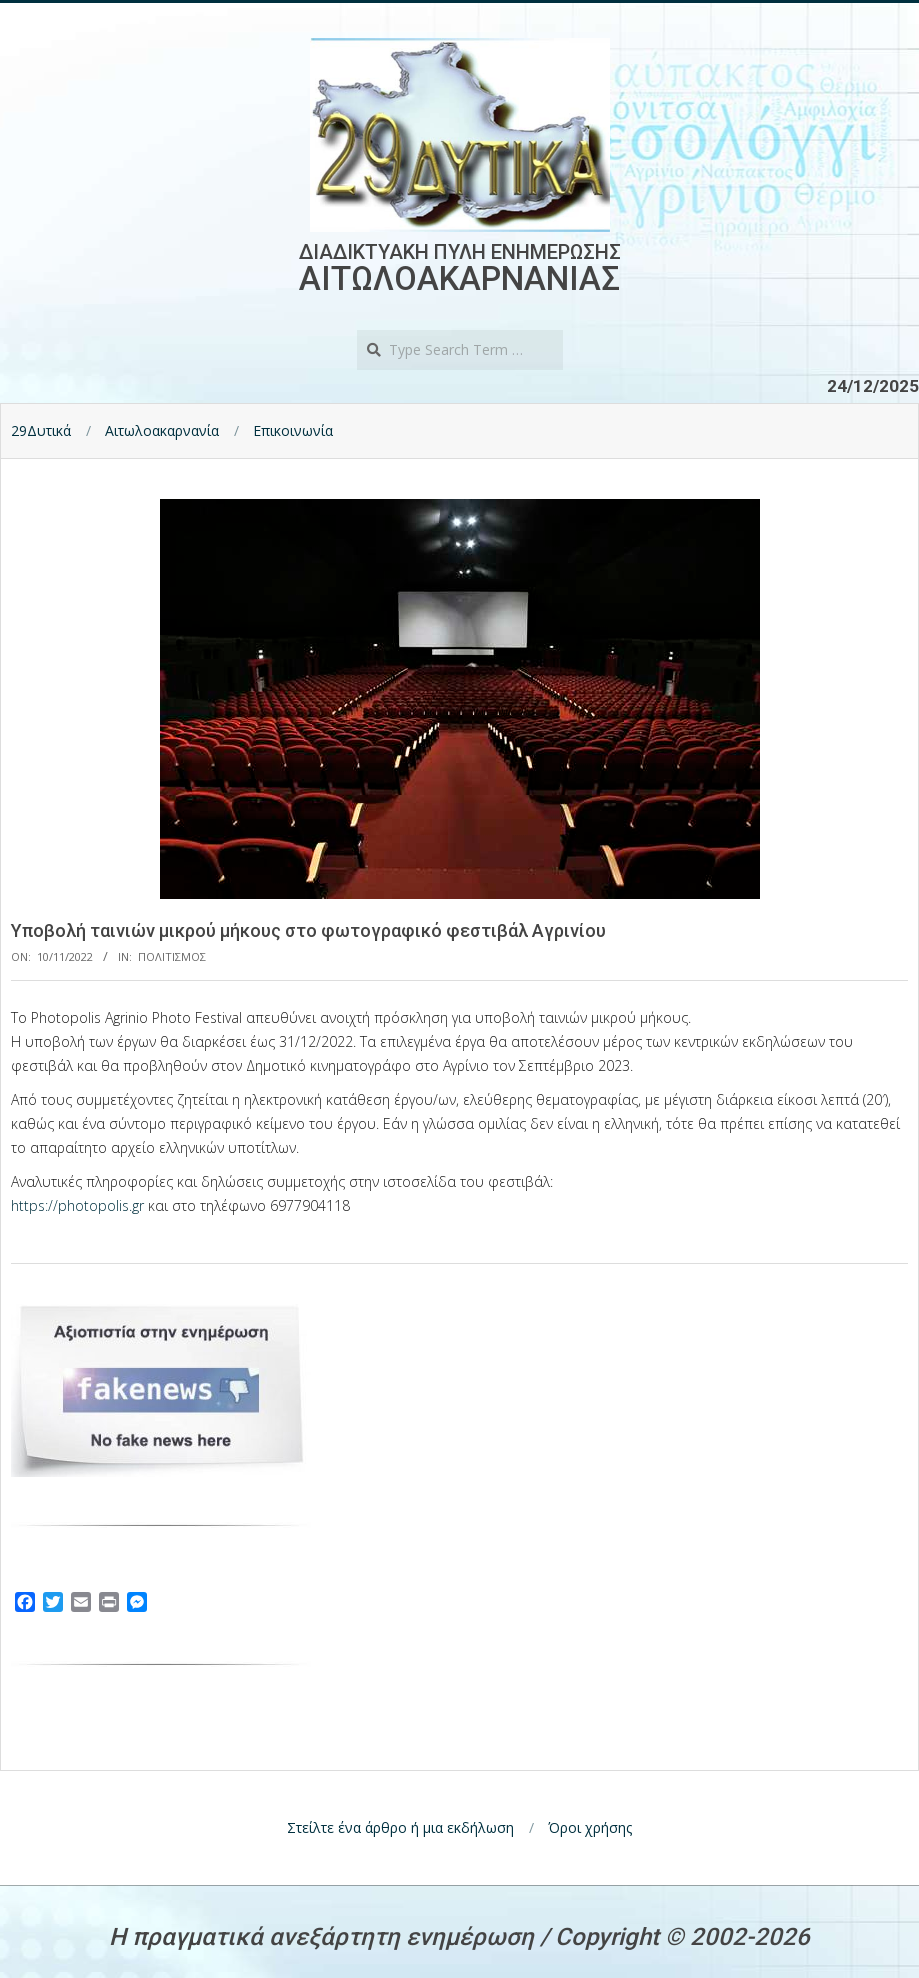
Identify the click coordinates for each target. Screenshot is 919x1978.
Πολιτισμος (172, 956)
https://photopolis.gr (77, 1205)
